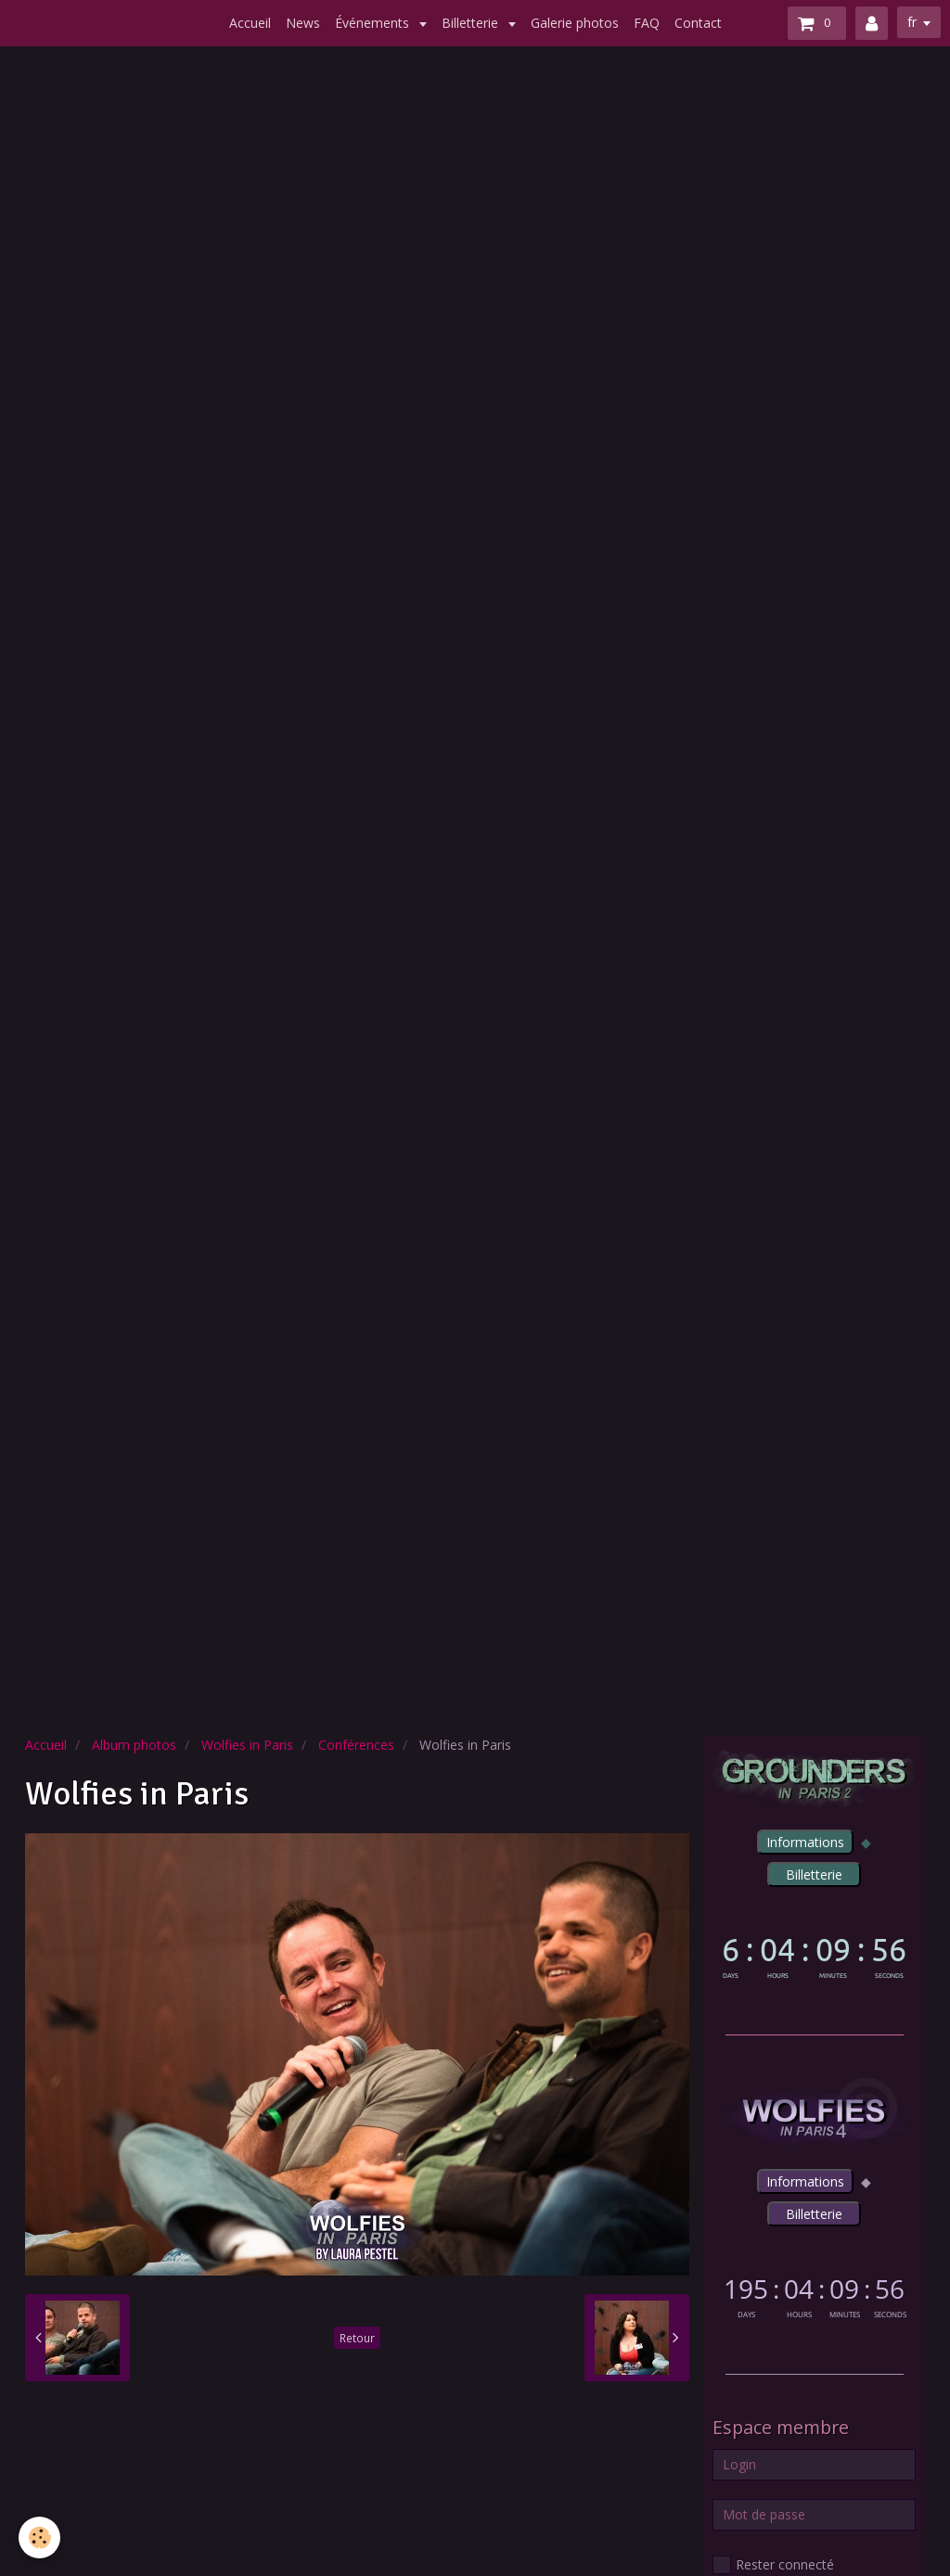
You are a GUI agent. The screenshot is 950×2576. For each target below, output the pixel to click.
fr (912, 22)
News (303, 23)
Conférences (356, 1744)
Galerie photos (575, 23)
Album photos (134, 1744)
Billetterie (472, 23)
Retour (357, 2337)
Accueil (250, 23)
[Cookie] (39, 2537)
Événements (374, 23)
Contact (698, 23)
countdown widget (814, 1955)
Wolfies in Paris (247, 1744)
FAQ (647, 23)
